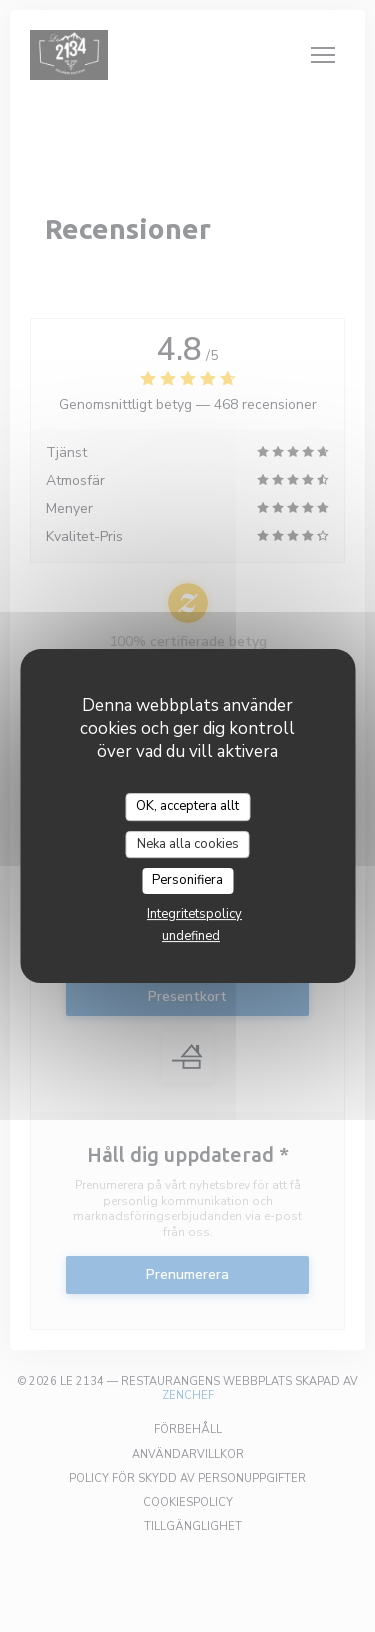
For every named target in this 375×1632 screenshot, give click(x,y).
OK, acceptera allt (187, 806)
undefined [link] (191, 936)
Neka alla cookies (188, 844)
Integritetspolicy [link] (194, 914)
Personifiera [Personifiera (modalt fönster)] (187, 880)
